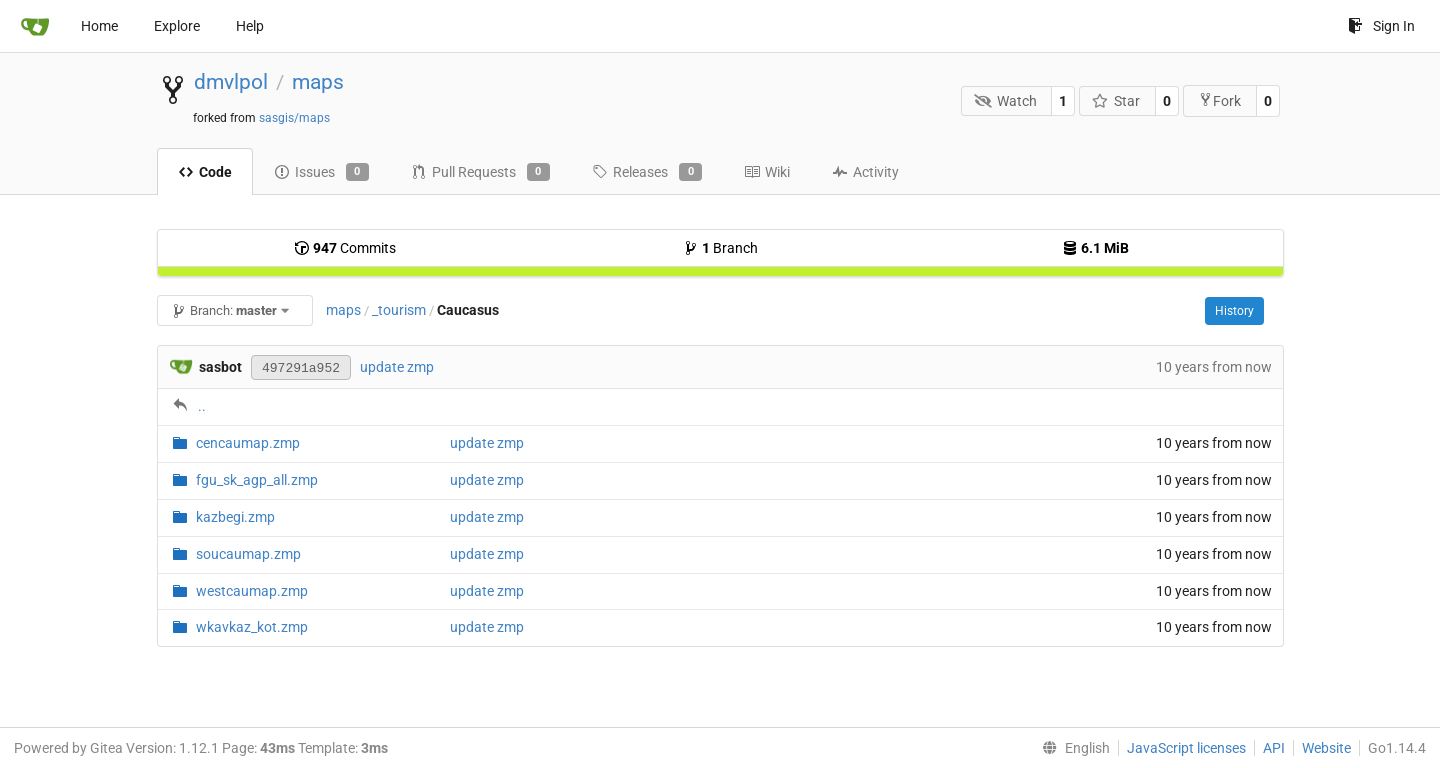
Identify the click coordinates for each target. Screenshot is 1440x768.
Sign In (1381, 26)
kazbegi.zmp (235, 517)
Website (1326, 748)
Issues (321, 172)
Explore (177, 26)
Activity (865, 172)
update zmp (397, 367)
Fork (1219, 100)
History (1234, 311)
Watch (1005, 101)
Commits (345, 248)
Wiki (767, 172)
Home (99, 26)
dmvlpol (231, 82)
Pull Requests (480, 172)
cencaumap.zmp (248, 443)
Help (250, 26)
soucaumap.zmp (248, 554)
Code (205, 172)
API (1274, 748)
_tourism (399, 310)
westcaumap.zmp (252, 591)
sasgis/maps (294, 118)
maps (318, 82)
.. (202, 406)
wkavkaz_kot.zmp (252, 627)
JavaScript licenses (1186, 748)
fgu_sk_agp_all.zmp (257, 480)
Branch (720, 248)
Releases (647, 172)
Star (1116, 101)
